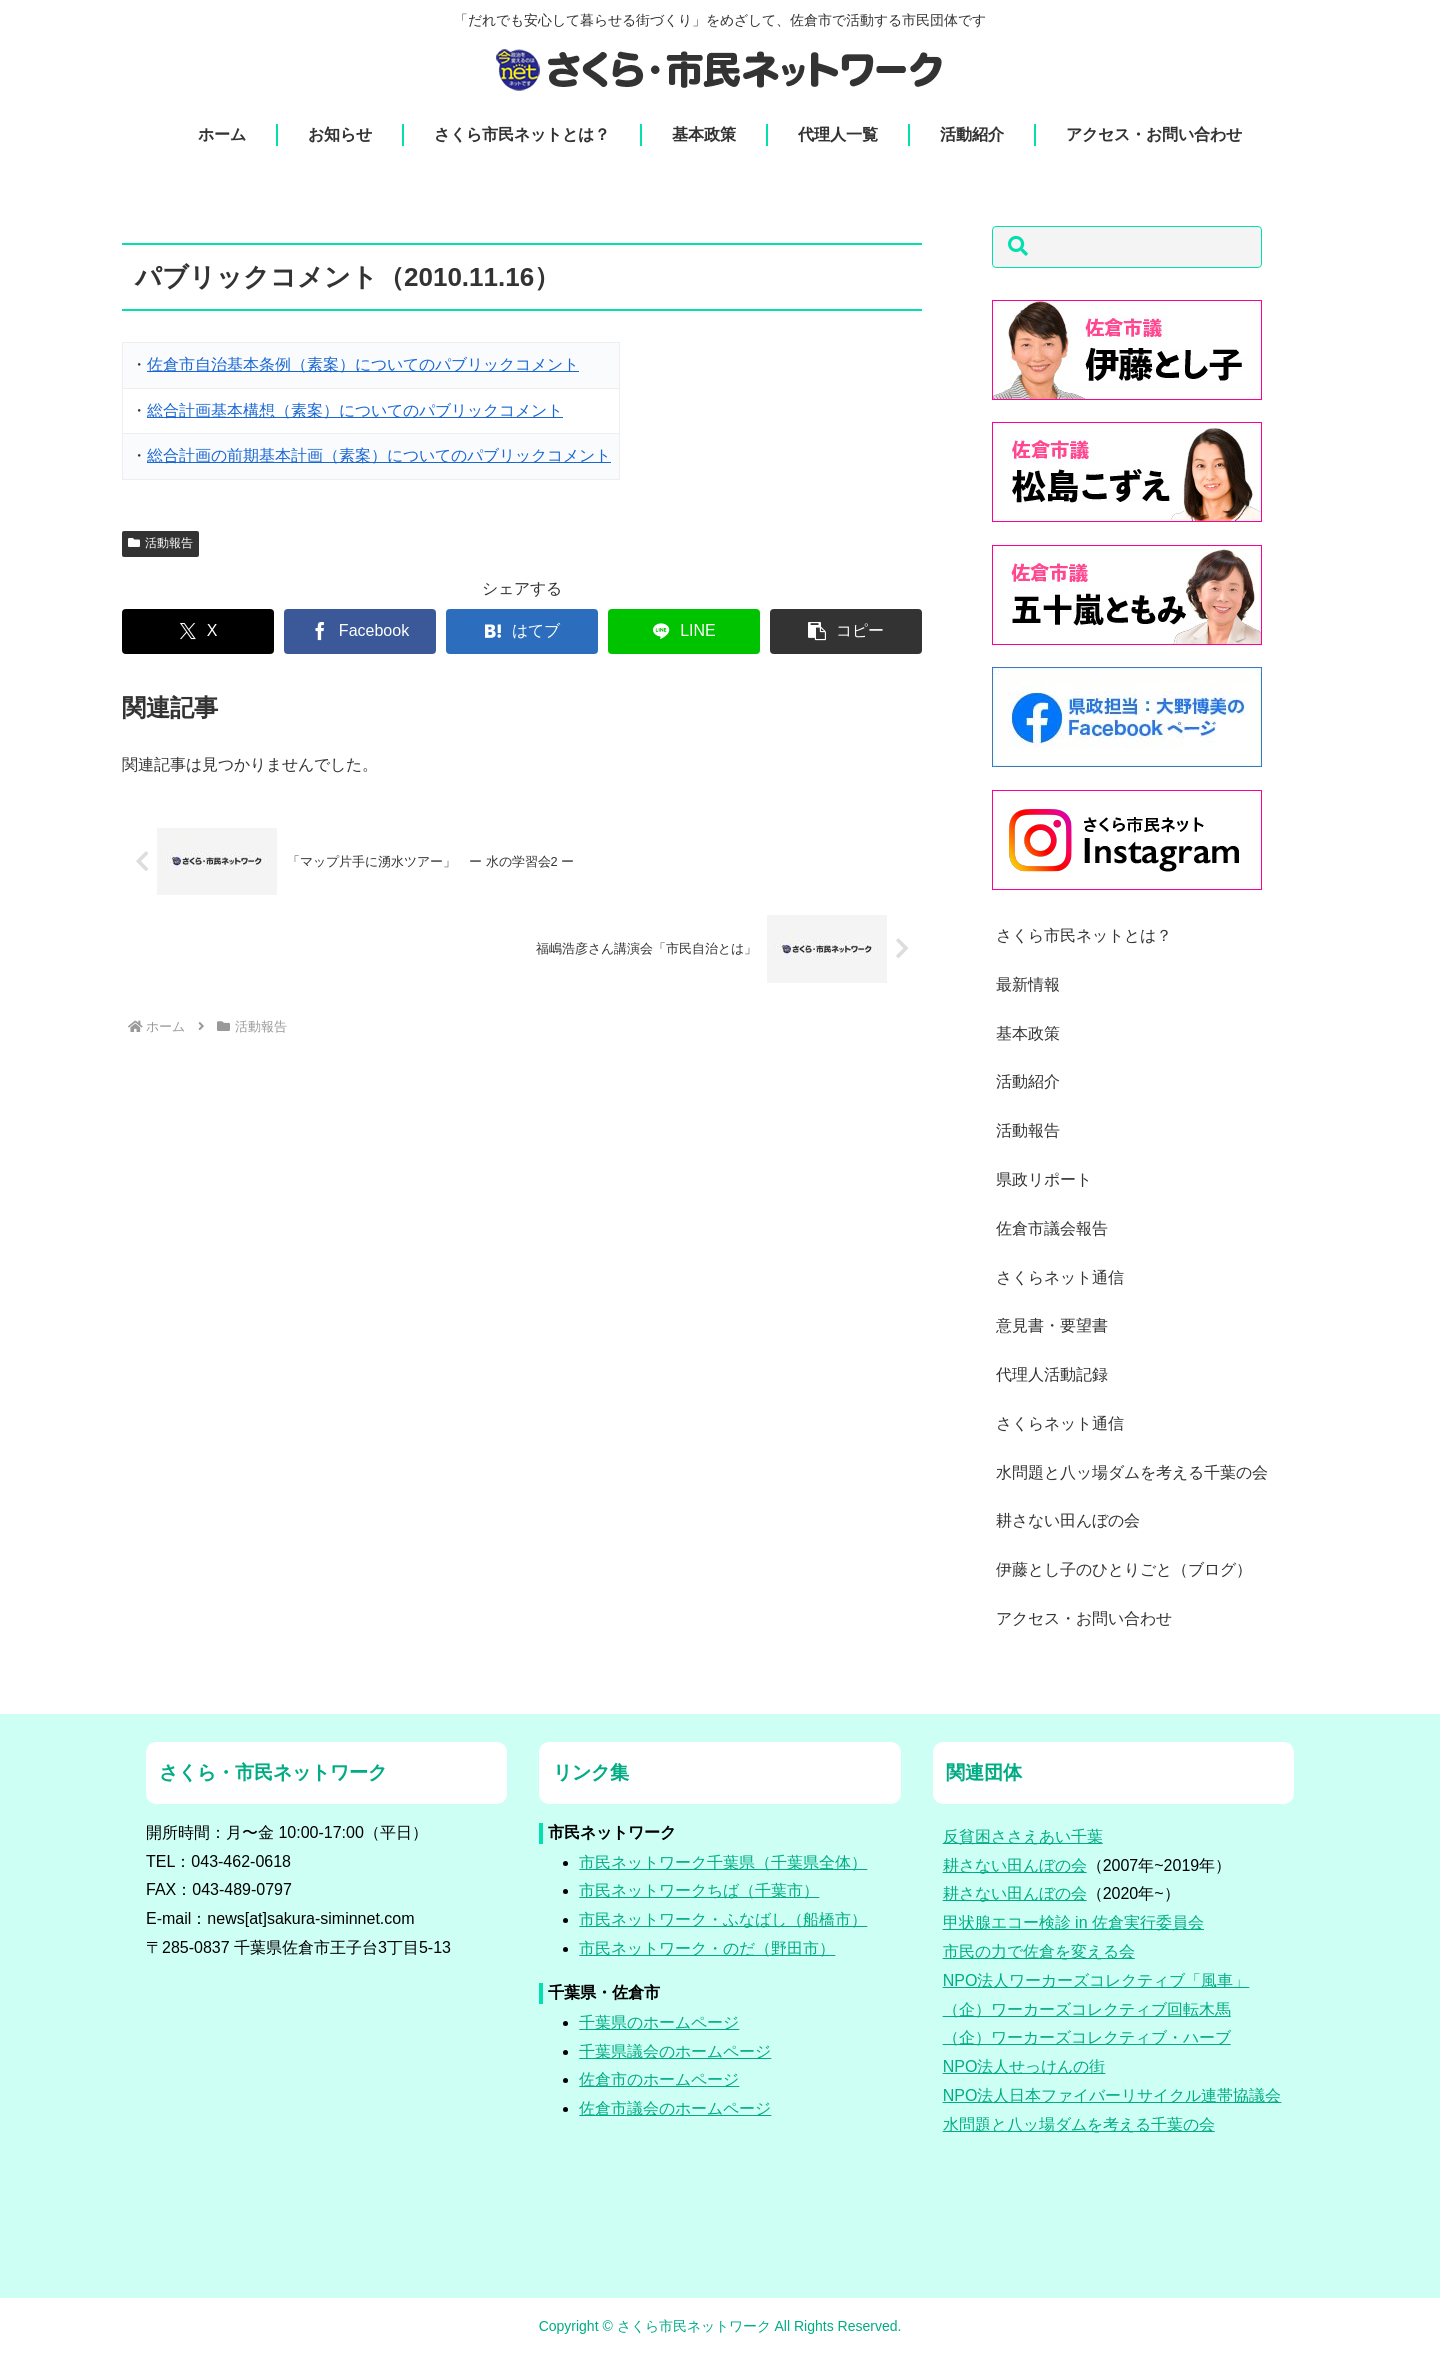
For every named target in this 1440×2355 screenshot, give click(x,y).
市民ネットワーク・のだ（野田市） (707, 1948)
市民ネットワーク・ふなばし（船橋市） (723, 1919)
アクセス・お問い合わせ (1084, 1618)
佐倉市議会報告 (1052, 1228)
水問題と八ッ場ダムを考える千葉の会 (1132, 1472)
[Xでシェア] (198, 631)
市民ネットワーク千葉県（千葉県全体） (723, 1862)
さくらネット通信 (1060, 1277)
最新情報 (1028, 984)
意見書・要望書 (1052, 1325)
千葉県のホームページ (659, 2022)
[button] (846, 631)
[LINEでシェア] (684, 631)
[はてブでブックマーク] (522, 631)
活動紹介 (1028, 1081)
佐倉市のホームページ (659, 2079)
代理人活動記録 (1052, 1374)
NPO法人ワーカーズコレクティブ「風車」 (1096, 1980)
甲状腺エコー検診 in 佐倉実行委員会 (1073, 1922)
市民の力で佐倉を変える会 (1039, 1951)
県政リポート (1044, 1179)
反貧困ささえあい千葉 (1023, 1836)
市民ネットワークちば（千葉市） (699, 1890)
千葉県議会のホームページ (675, 2051)
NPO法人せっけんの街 (1024, 2066)
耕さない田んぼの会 (1068, 1520)
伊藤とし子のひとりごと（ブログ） (1124, 1569)
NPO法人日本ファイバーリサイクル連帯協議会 (1112, 2095)
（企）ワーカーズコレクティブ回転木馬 (1087, 2009)
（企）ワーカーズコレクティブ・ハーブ (1087, 2037)
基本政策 (1028, 1033)
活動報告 (160, 543)
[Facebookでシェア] (360, 631)
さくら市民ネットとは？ (1084, 935)
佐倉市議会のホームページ (675, 2108)
